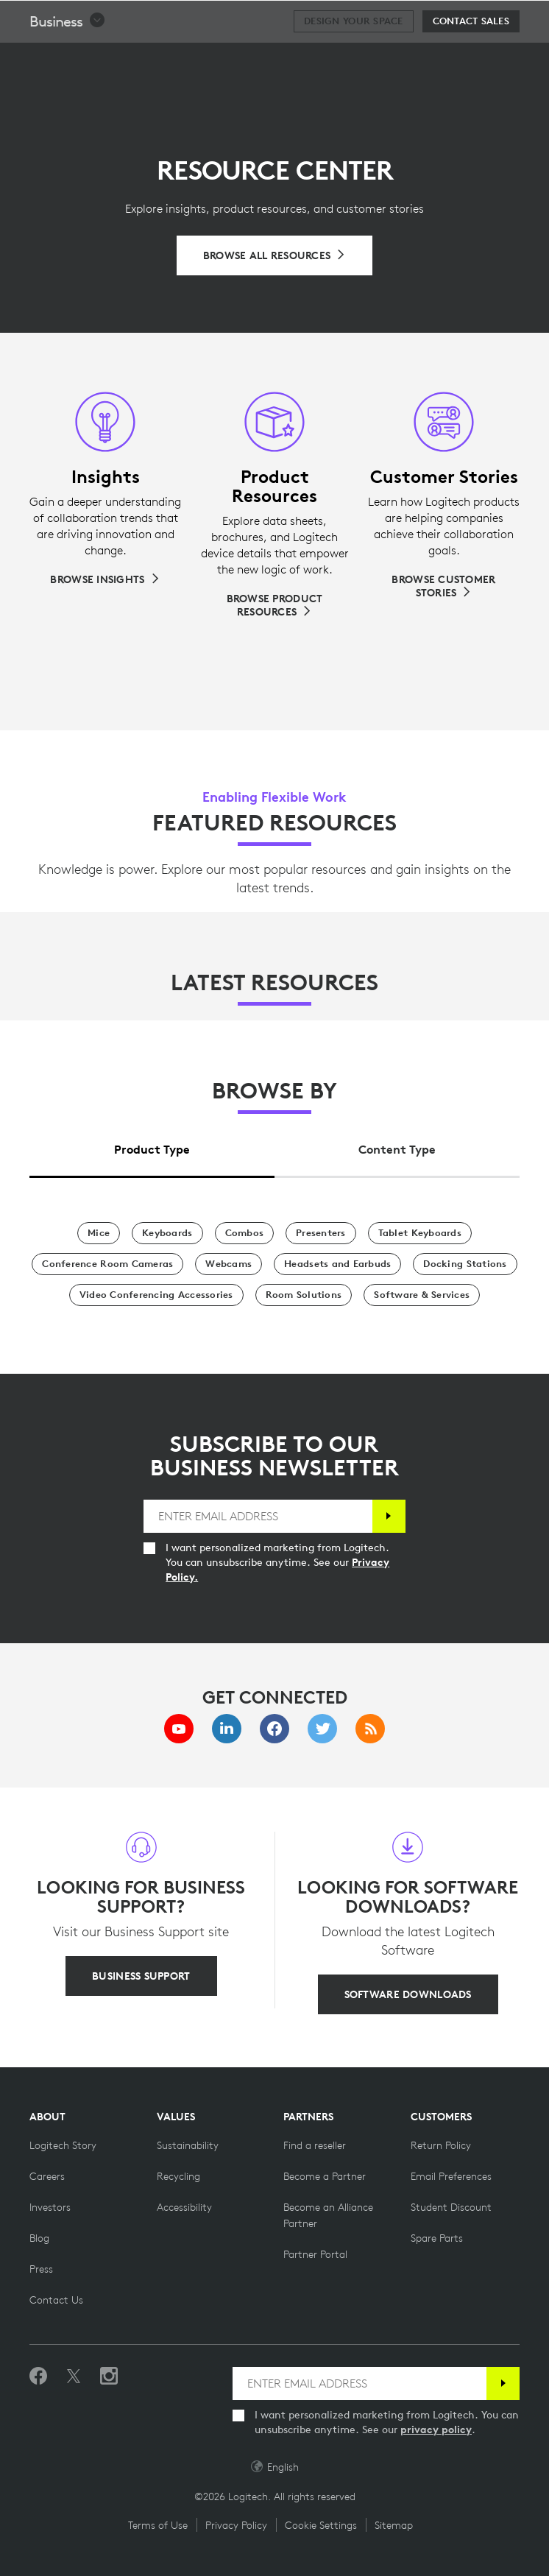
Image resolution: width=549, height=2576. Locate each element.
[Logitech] (106, 17)
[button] (67, 58)
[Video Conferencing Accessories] (156, 1295)
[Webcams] (228, 1264)
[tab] (151, 1146)
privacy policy (436, 2429)
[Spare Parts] (437, 2238)
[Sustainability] (188, 2145)
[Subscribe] (388, 1516)
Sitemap (394, 2525)
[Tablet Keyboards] (420, 1233)
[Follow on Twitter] (73, 2376)
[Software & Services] (422, 1295)
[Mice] (98, 1233)
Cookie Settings (321, 2525)
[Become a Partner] (324, 2176)
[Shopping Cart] (491, 18)
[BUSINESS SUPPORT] (140, 1976)
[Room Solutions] (304, 1295)
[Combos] (244, 1233)
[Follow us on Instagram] (109, 2376)
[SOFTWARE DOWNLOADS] (408, 1994)
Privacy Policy (236, 2525)
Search (446, 19)
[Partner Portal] (315, 2254)
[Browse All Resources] (275, 255)
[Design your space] (353, 58)
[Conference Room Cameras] (107, 1264)
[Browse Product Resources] (274, 605)
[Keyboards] (167, 1233)
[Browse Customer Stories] (444, 586)
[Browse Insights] (105, 579)
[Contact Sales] (471, 58)
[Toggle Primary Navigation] (531, 17)
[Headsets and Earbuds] (337, 1264)
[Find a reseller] (314, 2145)
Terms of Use (158, 2525)
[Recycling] (178, 2176)
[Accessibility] (184, 2207)
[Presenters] (321, 1233)
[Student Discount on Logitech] (451, 2207)
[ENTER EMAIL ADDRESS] (258, 1516)
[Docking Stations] (465, 1264)
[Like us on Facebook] (38, 2376)
